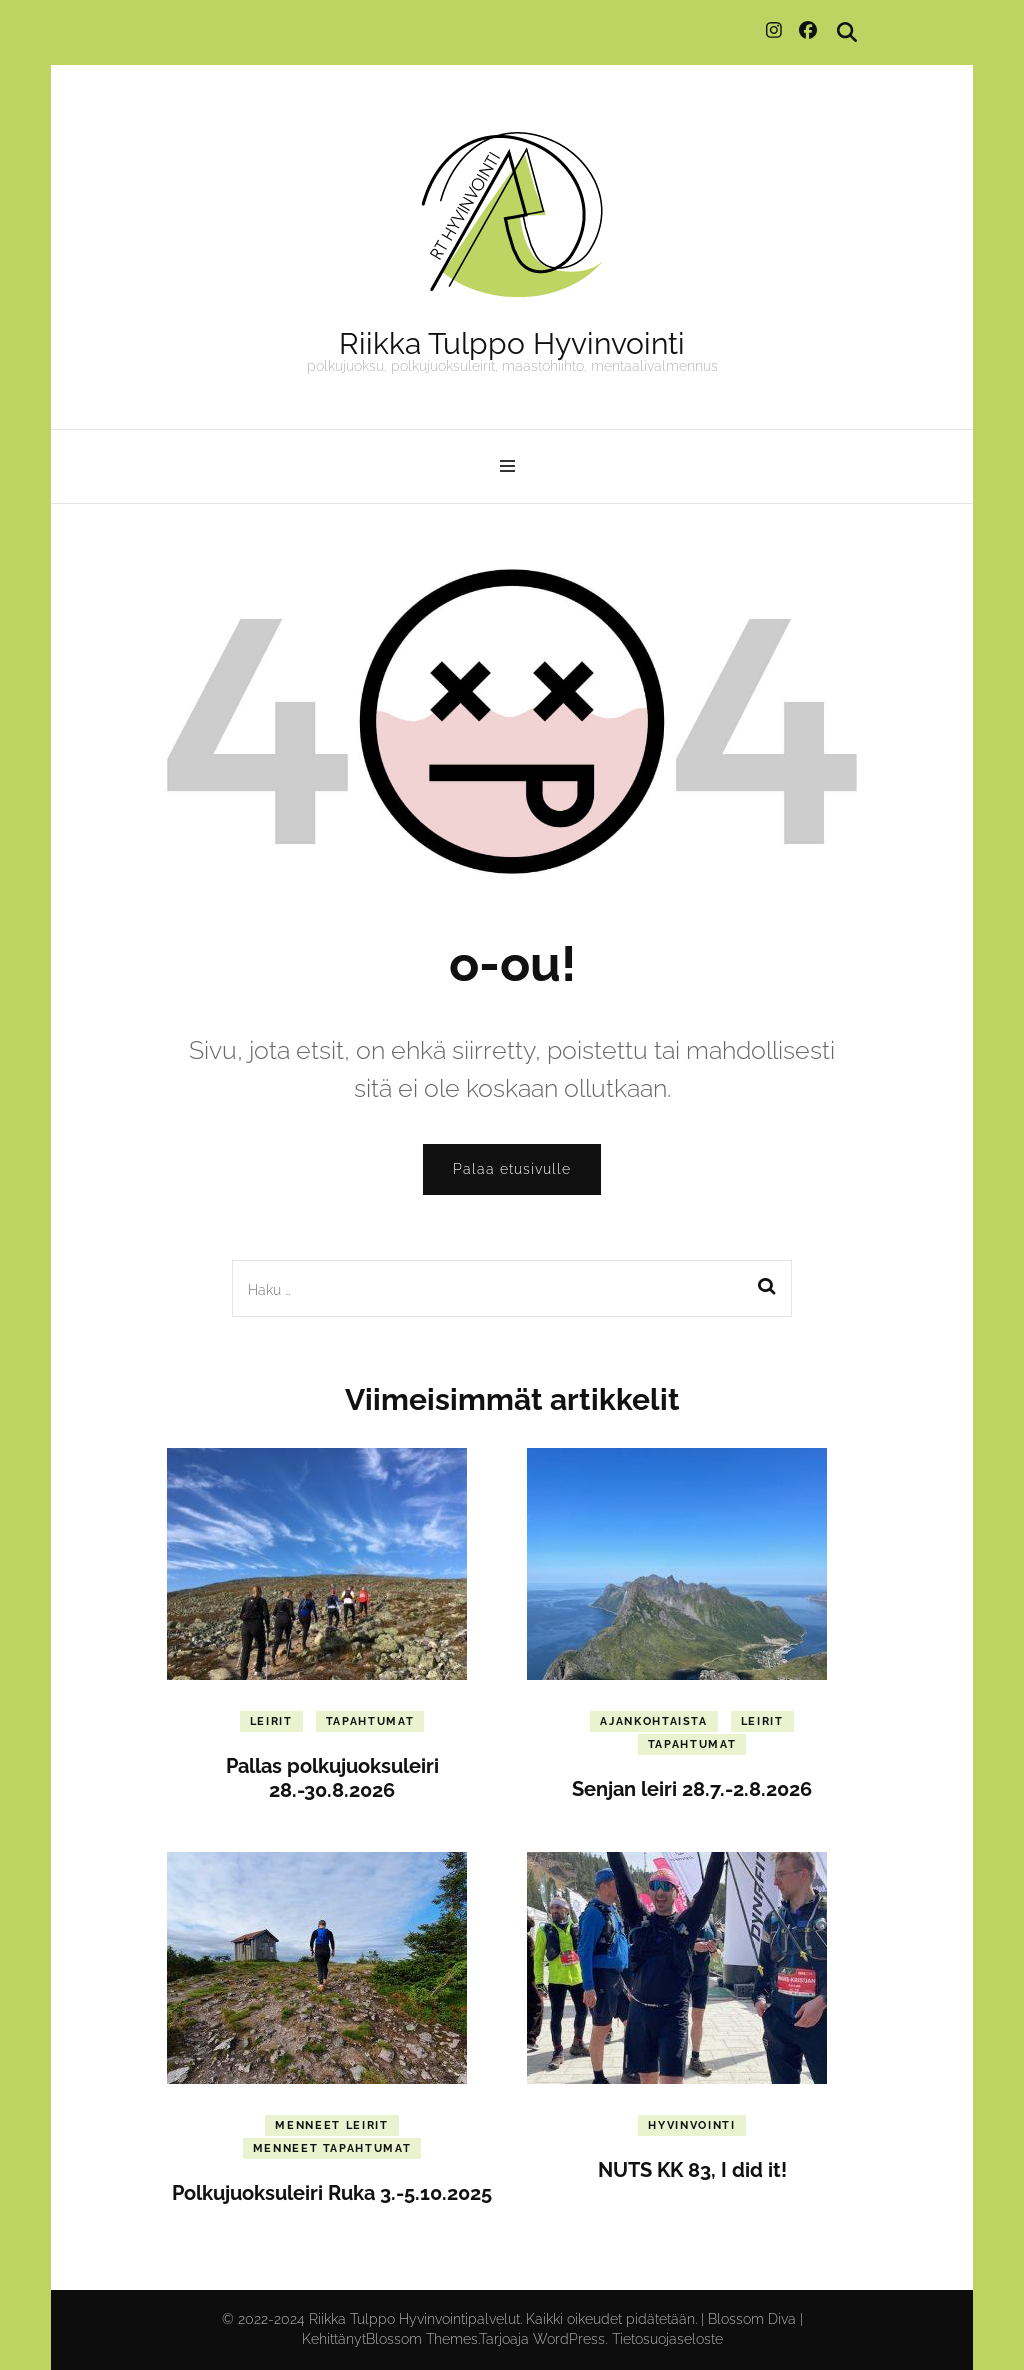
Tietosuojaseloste (667, 2339)
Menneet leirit (331, 2125)
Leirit (271, 1721)
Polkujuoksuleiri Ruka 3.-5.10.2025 (332, 2193)
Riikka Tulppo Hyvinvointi (512, 343)
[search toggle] (847, 32)
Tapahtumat (370, 1721)
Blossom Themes (422, 2339)
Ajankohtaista (653, 1721)
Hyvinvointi (691, 2125)
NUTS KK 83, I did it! (692, 2170)
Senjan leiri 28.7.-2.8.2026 (692, 1789)
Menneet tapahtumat (332, 2148)
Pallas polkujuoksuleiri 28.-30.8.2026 (332, 1778)
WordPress (569, 2339)
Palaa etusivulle (512, 1169)
